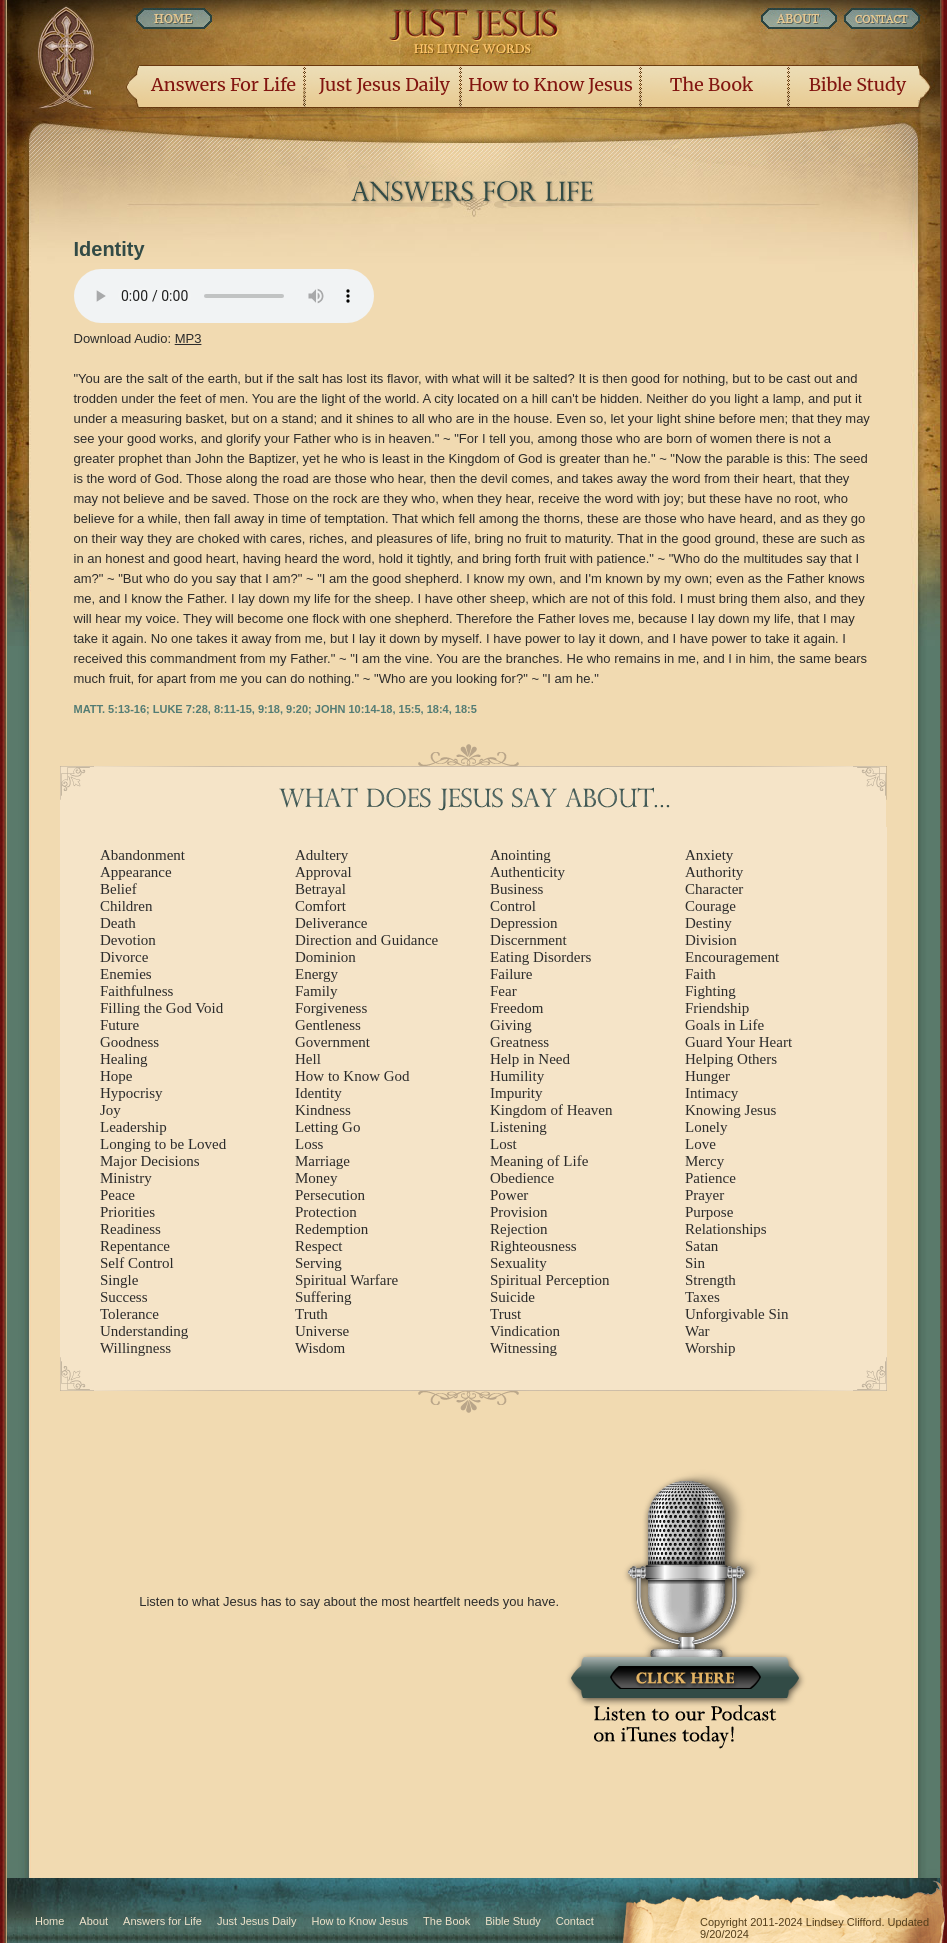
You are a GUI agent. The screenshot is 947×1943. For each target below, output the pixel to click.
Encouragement (732, 957)
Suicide (512, 1297)
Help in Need (530, 1059)
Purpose (709, 1212)
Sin (695, 1263)
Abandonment (142, 855)
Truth (311, 1314)
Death (118, 923)
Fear (503, 991)
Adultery (321, 855)
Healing (123, 1059)
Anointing (520, 855)
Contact (575, 1921)
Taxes (702, 1297)
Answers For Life (223, 84)
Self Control (137, 1263)
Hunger (707, 1076)
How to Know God (352, 1076)
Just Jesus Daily (384, 84)
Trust (505, 1314)
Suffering (323, 1297)
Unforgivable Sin (736, 1314)
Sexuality (518, 1263)
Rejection (518, 1229)
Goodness (129, 1042)
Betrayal (320, 889)
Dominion (325, 957)
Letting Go (327, 1127)
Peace (117, 1195)
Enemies (126, 974)
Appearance (136, 872)
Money (316, 1178)
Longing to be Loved (163, 1144)
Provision (519, 1212)
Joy (110, 1110)
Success (124, 1297)
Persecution (330, 1195)
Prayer (704, 1195)
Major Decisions (150, 1161)
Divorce (124, 957)
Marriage (322, 1161)
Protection (326, 1212)
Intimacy (711, 1093)
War (697, 1331)
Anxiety (709, 855)
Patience (710, 1178)
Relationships (726, 1229)
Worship (710, 1348)
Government (332, 1042)
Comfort (320, 906)
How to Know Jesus (550, 84)
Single (119, 1280)
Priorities (127, 1212)
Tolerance (129, 1314)
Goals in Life (724, 1025)
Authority (714, 872)
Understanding (144, 1331)
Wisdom (320, 1348)
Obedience (522, 1178)
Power (509, 1195)
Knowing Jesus (730, 1110)
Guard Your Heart (738, 1042)
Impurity (516, 1093)
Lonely (706, 1127)
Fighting (710, 991)
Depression (524, 923)
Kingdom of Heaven (551, 1110)
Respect (318, 1246)
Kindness (323, 1110)
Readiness (130, 1229)
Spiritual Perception (550, 1280)
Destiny (708, 923)
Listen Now (224, 296)
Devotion (128, 940)
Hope (116, 1076)
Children (126, 906)
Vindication (525, 1331)
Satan (701, 1246)
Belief (118, 889)
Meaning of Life (539, 1161)
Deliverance (331, 923)
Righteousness (533, 1246)
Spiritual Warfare (346, 1280)
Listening (518, 1127)
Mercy (704, 1161)
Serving (318, 1263)
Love (700, 1144)
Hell (308, 1059)
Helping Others (731, 1059)
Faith (700, 974)
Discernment (528, 940)
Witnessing (523, 1348)
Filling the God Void (161, 1008)
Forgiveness (331, 1008)
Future (119, 1025)
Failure (511, 974)
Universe (322, 1331)
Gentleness (328, 1025)
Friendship (717, 1008)
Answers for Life (162, 1921)
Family (316, 991)
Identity (318, 1093)
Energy (316, 974)
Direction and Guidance (366, 940)
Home (49, 1921)
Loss (309, 1144)
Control (513, 906)
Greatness (519, 1042)
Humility (517, 1076)
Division (711, 940)
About (93, 1921)
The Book (711, 84)
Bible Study (857, 84)
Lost (503, 1144)
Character (714, 889)
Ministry (126, 1178)
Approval (323, 872)
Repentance (135, 1246)
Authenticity (527, 872)
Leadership (133, 1127)
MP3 (188, 338)
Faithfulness (136, 991)
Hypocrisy (131, 1093)
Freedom (516, 1008)
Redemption (331, 1229)
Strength (710, 1280)
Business (516, 889)
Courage (710, 906)
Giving (511, 1025)
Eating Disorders (540, 957)
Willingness (135, 1348)
